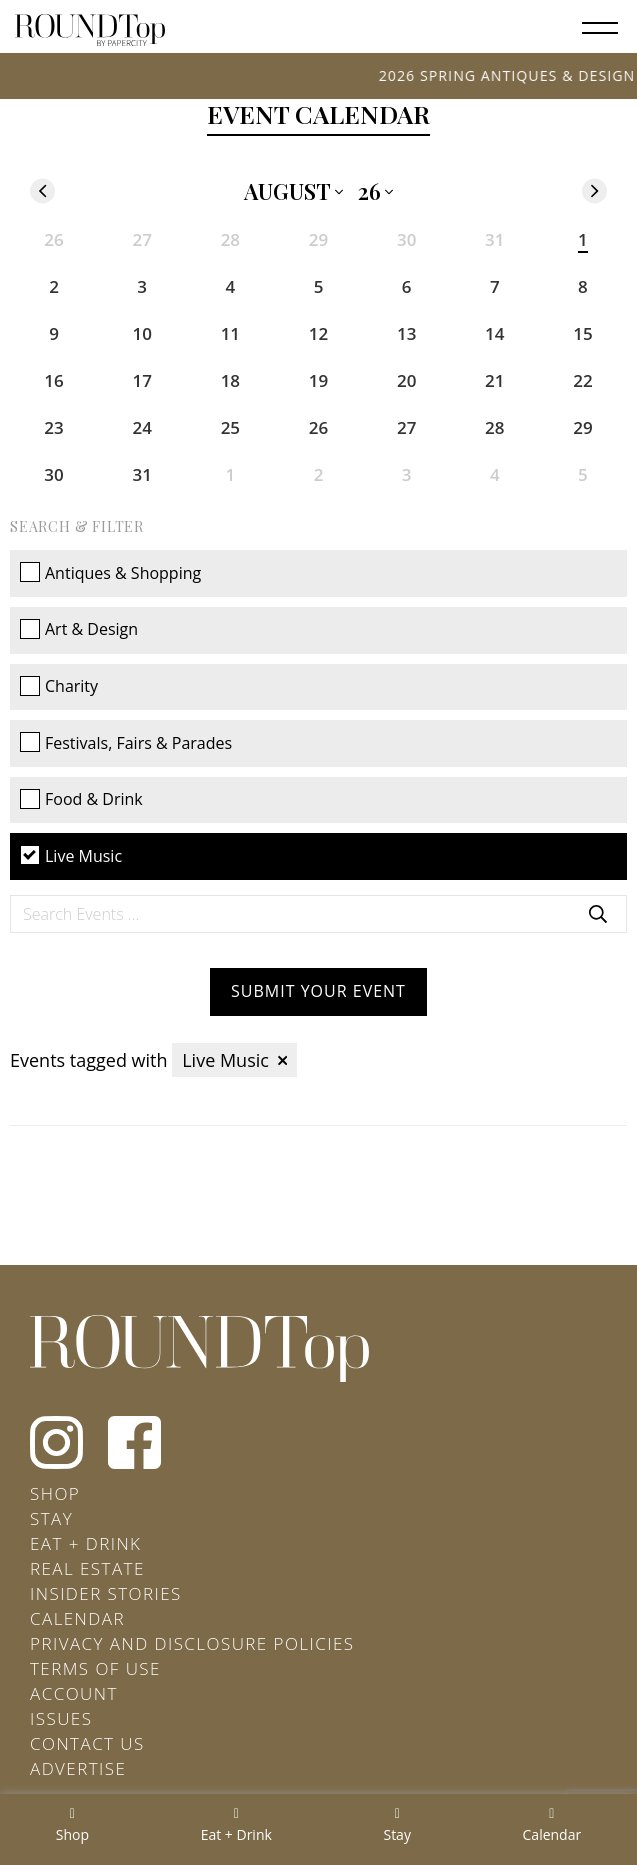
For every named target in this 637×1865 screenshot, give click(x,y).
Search (598, 914)
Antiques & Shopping (110, 573)
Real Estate (87, 1568)
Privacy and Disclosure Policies (192, 1643)
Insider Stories (106, 1593)
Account (74, 1693)
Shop (55, 1493)
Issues (61, 1718)
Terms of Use (95, 1668)
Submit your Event (318, 991)
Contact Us (87, 1743)
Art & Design (79, 629)
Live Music (71, 856)
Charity (59, 686)
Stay (51, 1518)
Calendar (77, 1618)
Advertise (78, 1768)
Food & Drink (81, 799)
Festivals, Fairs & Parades (126, 743)
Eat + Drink (85, 1543)
